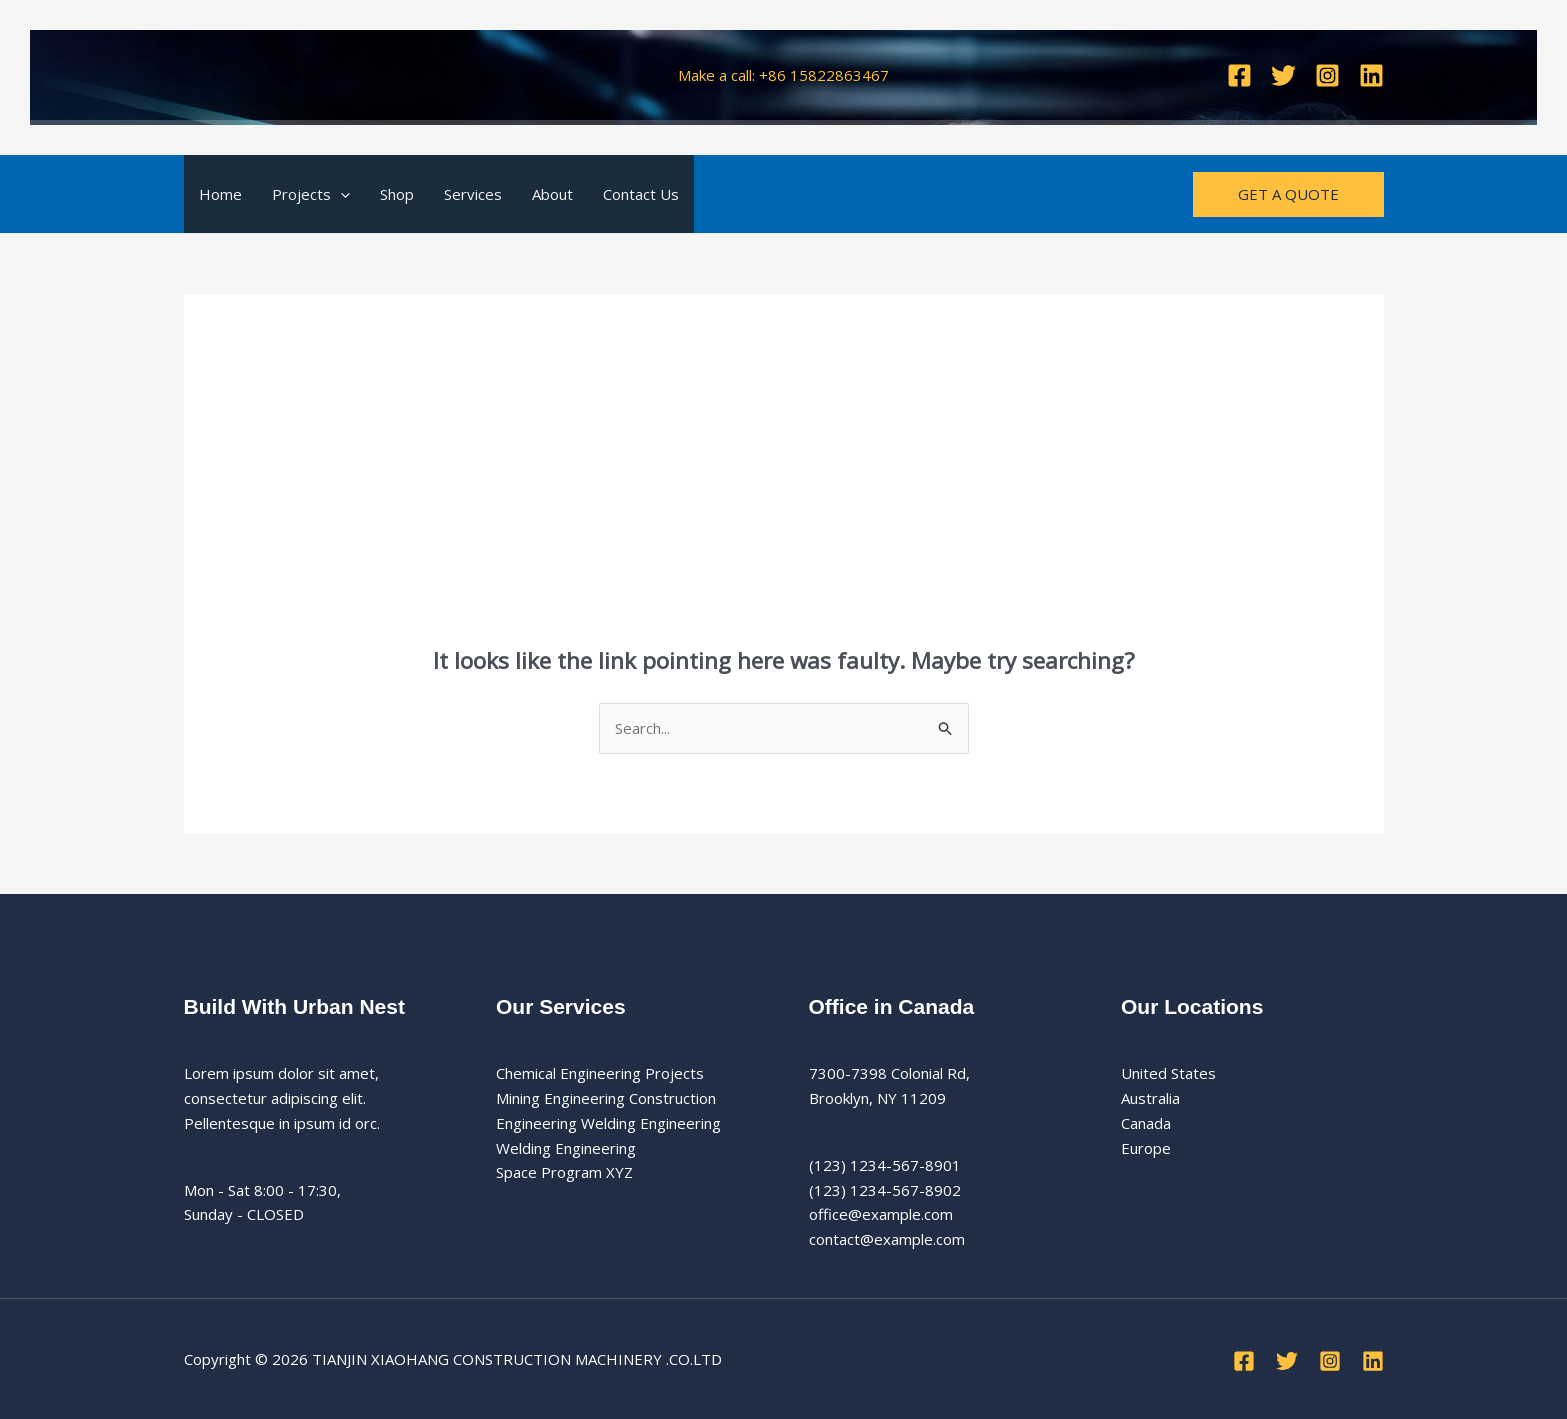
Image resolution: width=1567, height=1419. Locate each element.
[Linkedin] (1371, 75)
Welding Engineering (566, 1148)
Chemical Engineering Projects (600, 1073)
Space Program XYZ (564, 1172)
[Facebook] (1239, 75)
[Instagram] (1327, 75)
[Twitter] (1283, 75)
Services (473, 194)
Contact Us (641, 194)
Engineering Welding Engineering (608, 1123)
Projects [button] (311, 194)
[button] (340, 194)
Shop (397, 194)
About (552, 194)
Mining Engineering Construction (606, 1098)
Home (220, 194)
